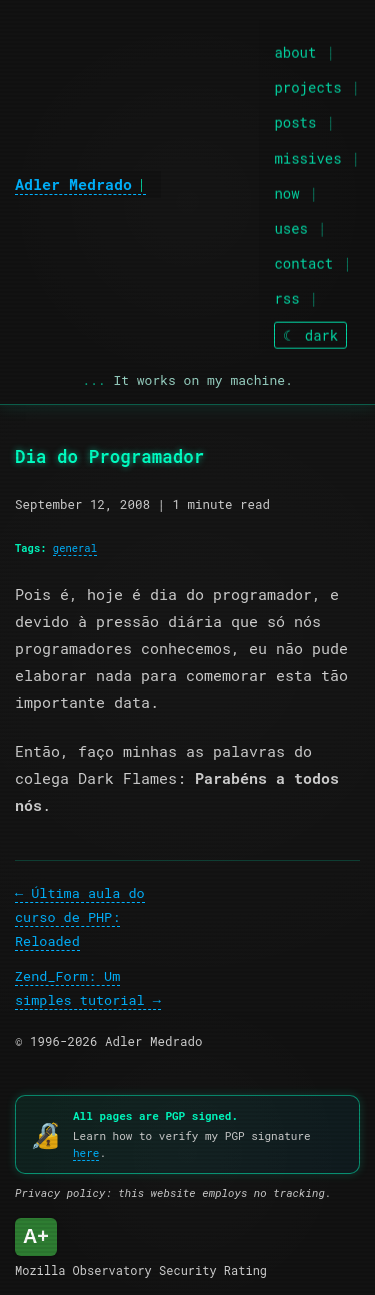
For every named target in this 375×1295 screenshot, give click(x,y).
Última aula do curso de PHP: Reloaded (80, 917)
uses (291, 227)
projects (307, 86)
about (295, 51)
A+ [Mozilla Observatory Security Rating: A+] (36, 1236)
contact (303, 262)
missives (307, 156)
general (75, 548)
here (86, 1152)
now (286, 192)
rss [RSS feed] (286, 297)
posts (295, 121)
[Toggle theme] (310, 334)
